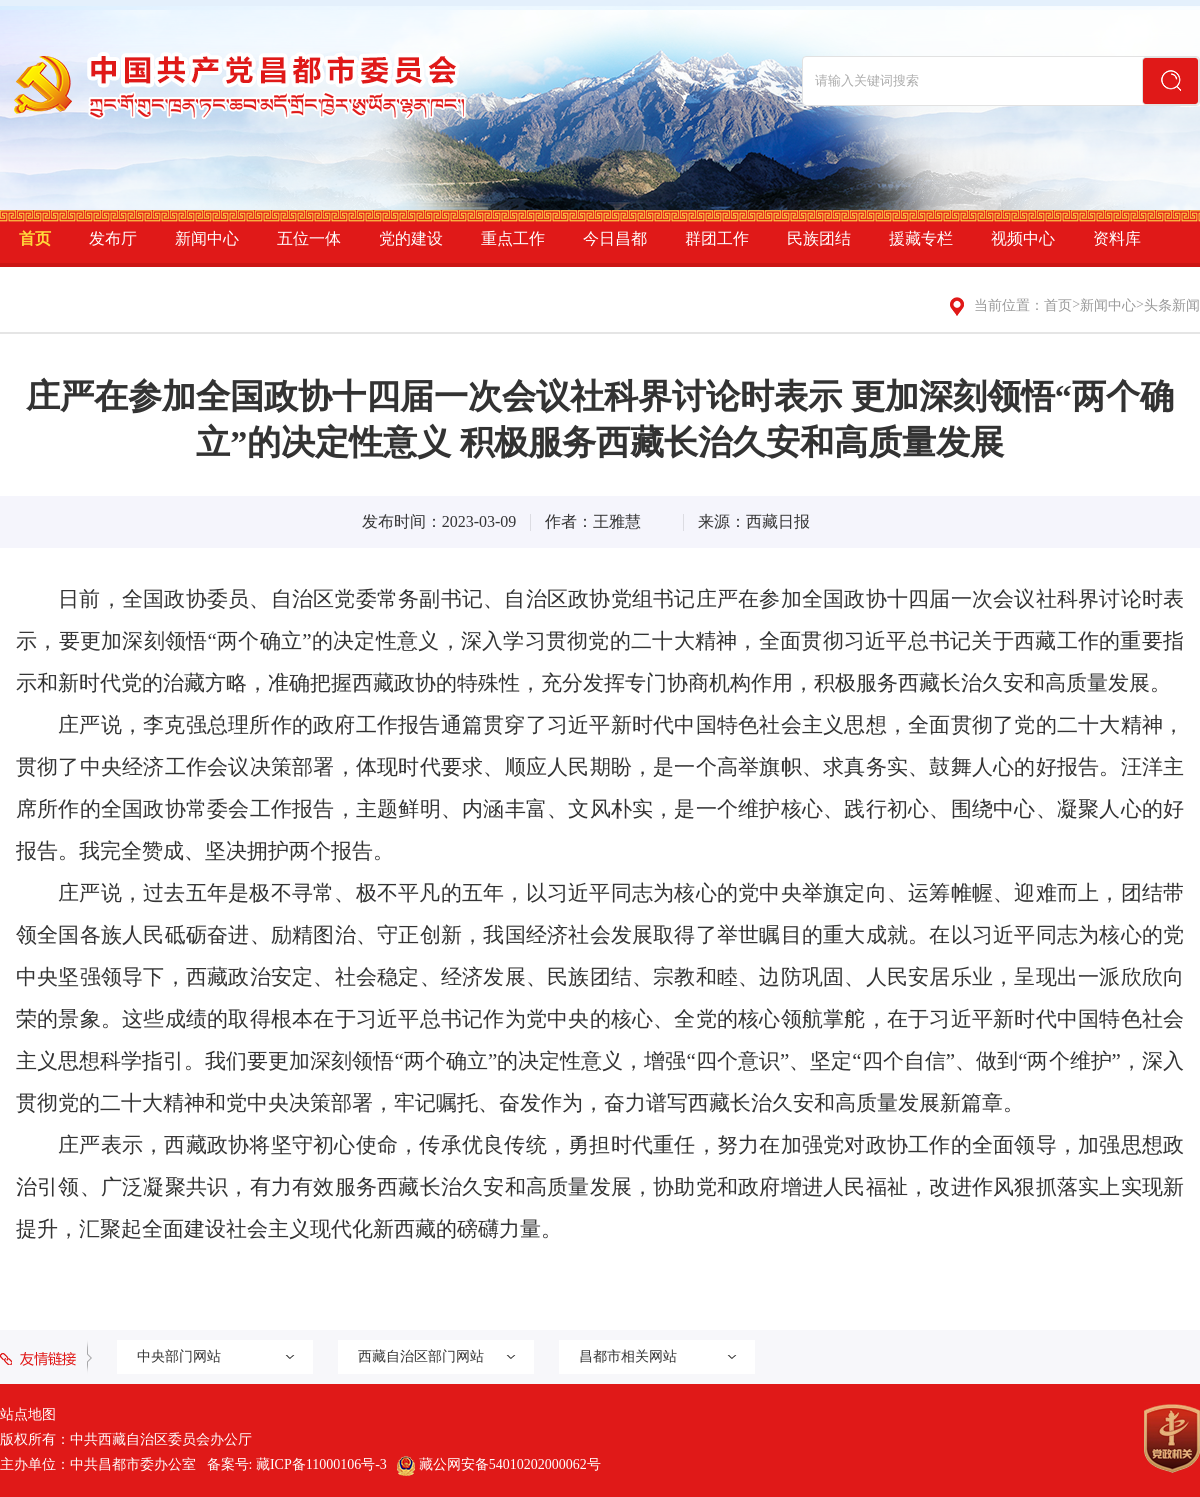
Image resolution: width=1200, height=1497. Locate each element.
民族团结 (819, 238)
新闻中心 (207, 238)
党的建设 (411, 238)
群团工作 (717, 238)
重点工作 (513, 238)
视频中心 (1023, 238)
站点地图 (28, 1414)
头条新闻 (1172, 305)
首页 (35, 238)
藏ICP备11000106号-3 (321, 1464)
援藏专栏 (921, 238)
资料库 (1117, 238)
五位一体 (309, 238)
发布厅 (113, 238)
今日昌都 (615, 238)
